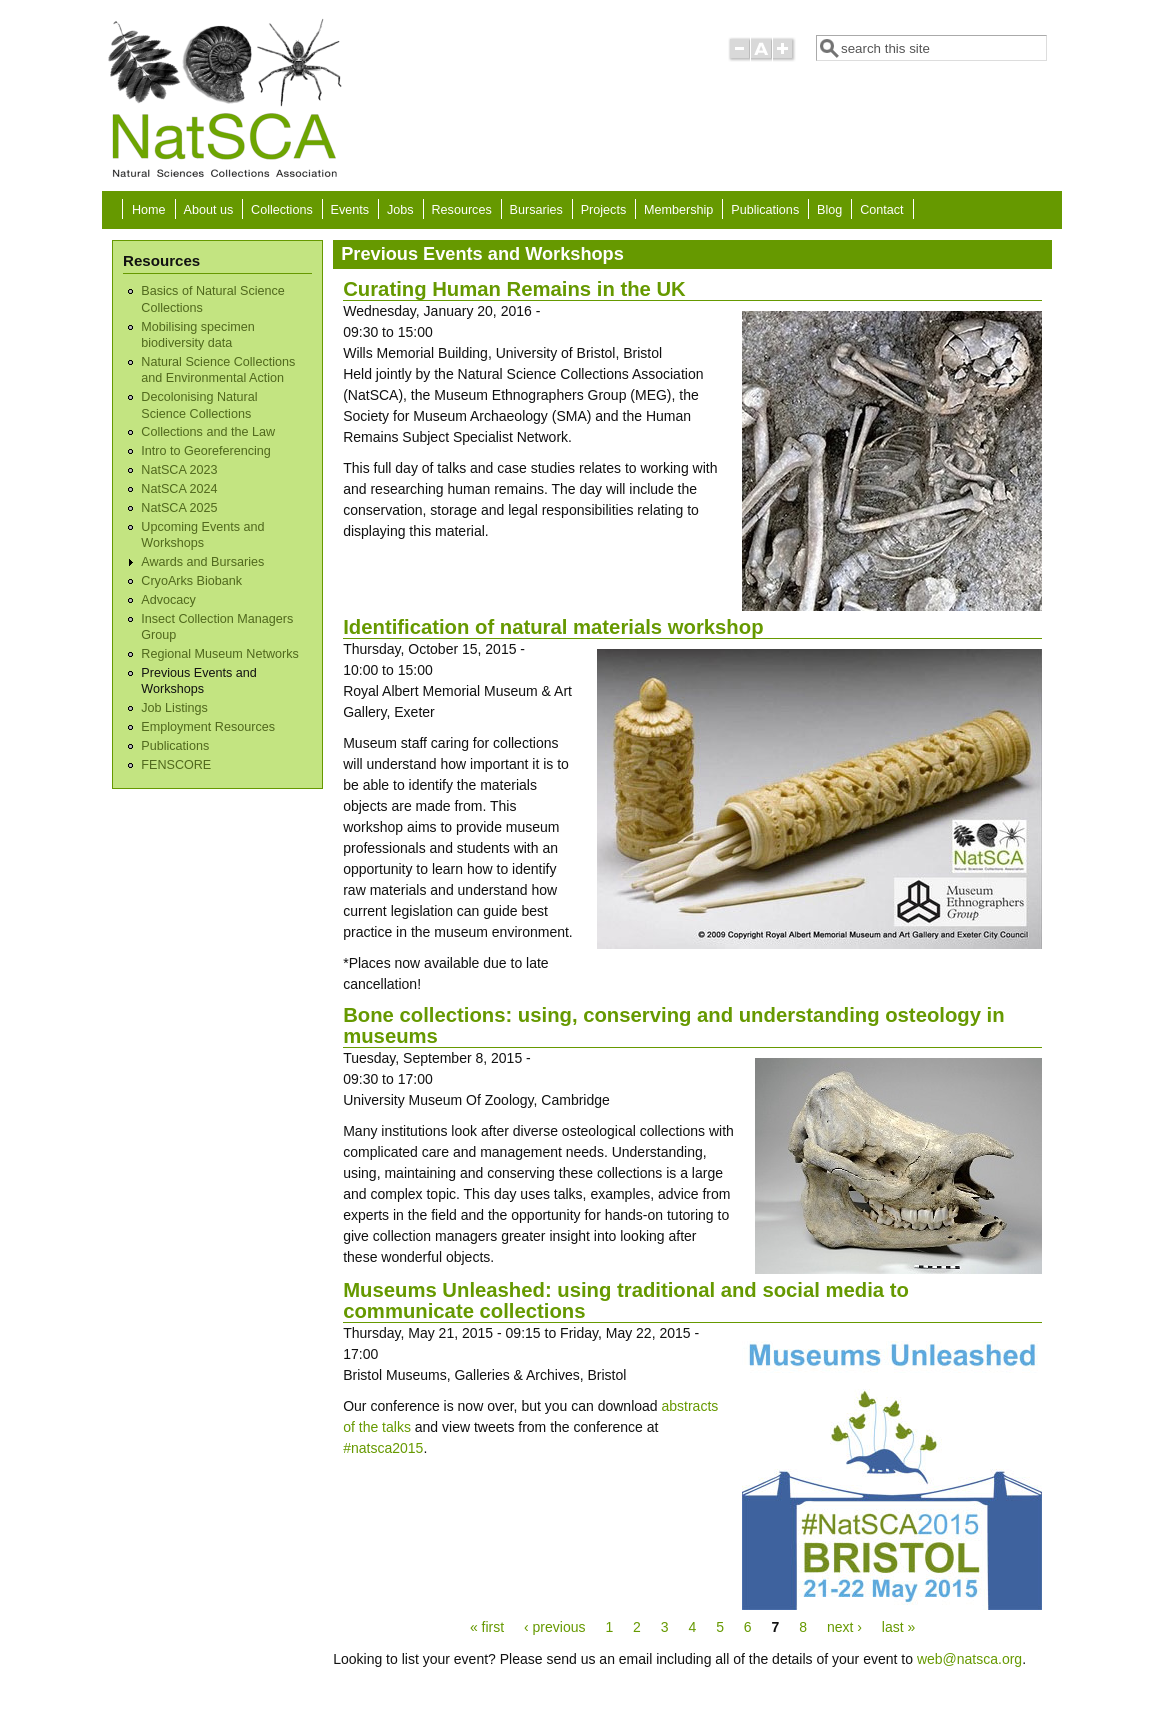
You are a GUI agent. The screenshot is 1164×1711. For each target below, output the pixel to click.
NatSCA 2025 (179, 508)
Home (149, 210)
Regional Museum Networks (219, 654)
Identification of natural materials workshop (553, 627)
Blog (829, 210)
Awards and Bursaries (202, 562)
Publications (765, 210)
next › (844, 1627)
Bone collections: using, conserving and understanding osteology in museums (673, 1025)
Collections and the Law (208, 432)
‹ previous (554, 1627)
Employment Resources (208, 727)
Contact (881, 210)
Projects (604, 210)
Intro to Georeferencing (206, 451)
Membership (678, 210)
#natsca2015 (383, 1448)
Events (350, 210)
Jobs (400, 210)
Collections (282, 210)
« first (487, 1627)
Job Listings (174, 708)
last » (898, 1627)
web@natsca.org (969, 1659)
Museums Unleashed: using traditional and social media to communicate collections (626, 1300)
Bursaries (536, 210)
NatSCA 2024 (179, 489)
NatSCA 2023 (179, 470)
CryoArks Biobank (191, 581)
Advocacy (168, 600)
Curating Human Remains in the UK (514, 289)
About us (208, 210)
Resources (462, 210)
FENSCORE (176, 765)
